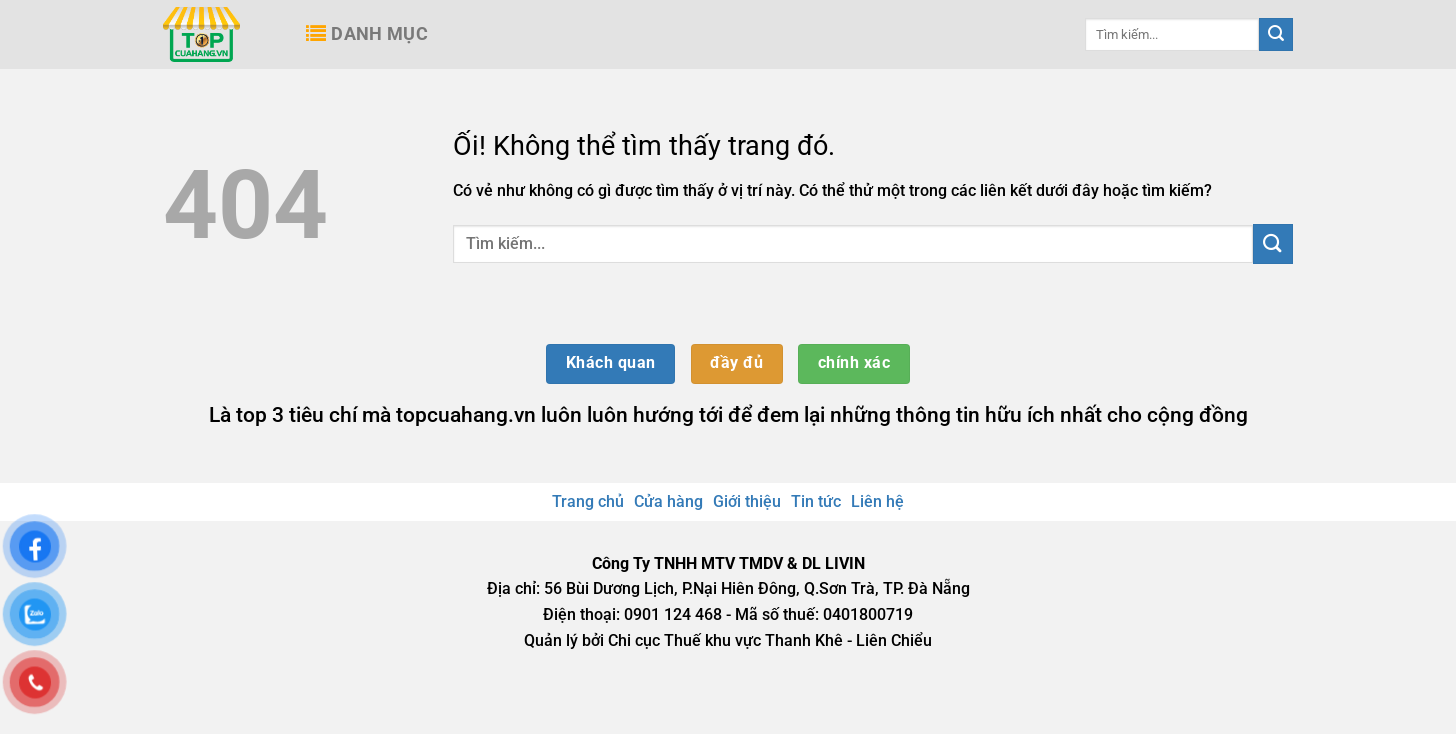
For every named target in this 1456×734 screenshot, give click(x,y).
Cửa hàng (668, 501)
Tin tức (816, 501)
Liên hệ (877, 501)
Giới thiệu (747, 501)
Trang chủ (588, 501)
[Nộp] (1276, 35)
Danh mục (367, 34)
